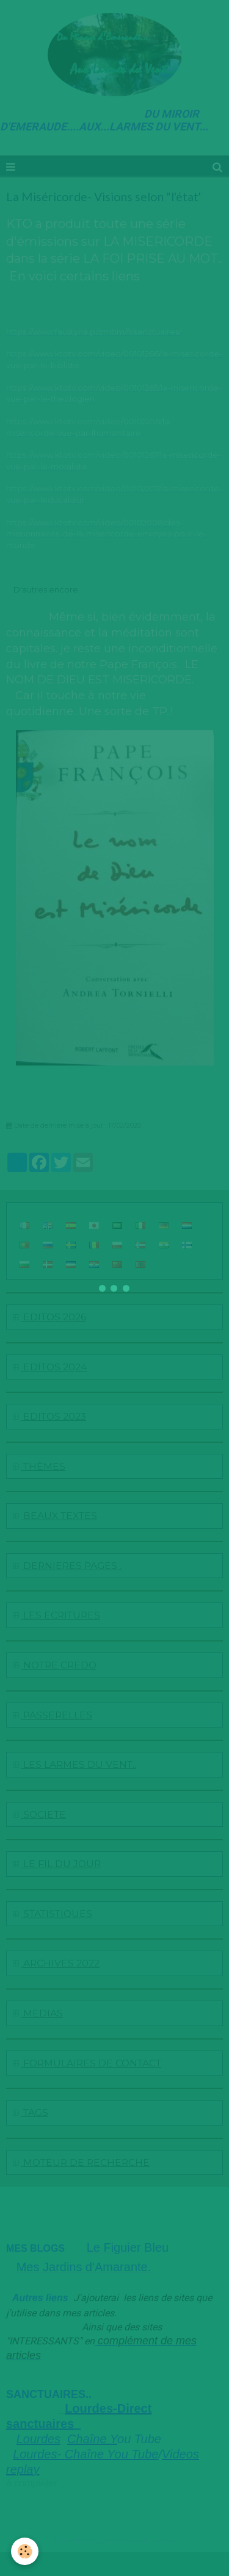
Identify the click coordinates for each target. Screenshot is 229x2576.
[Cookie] (24, 2551)
